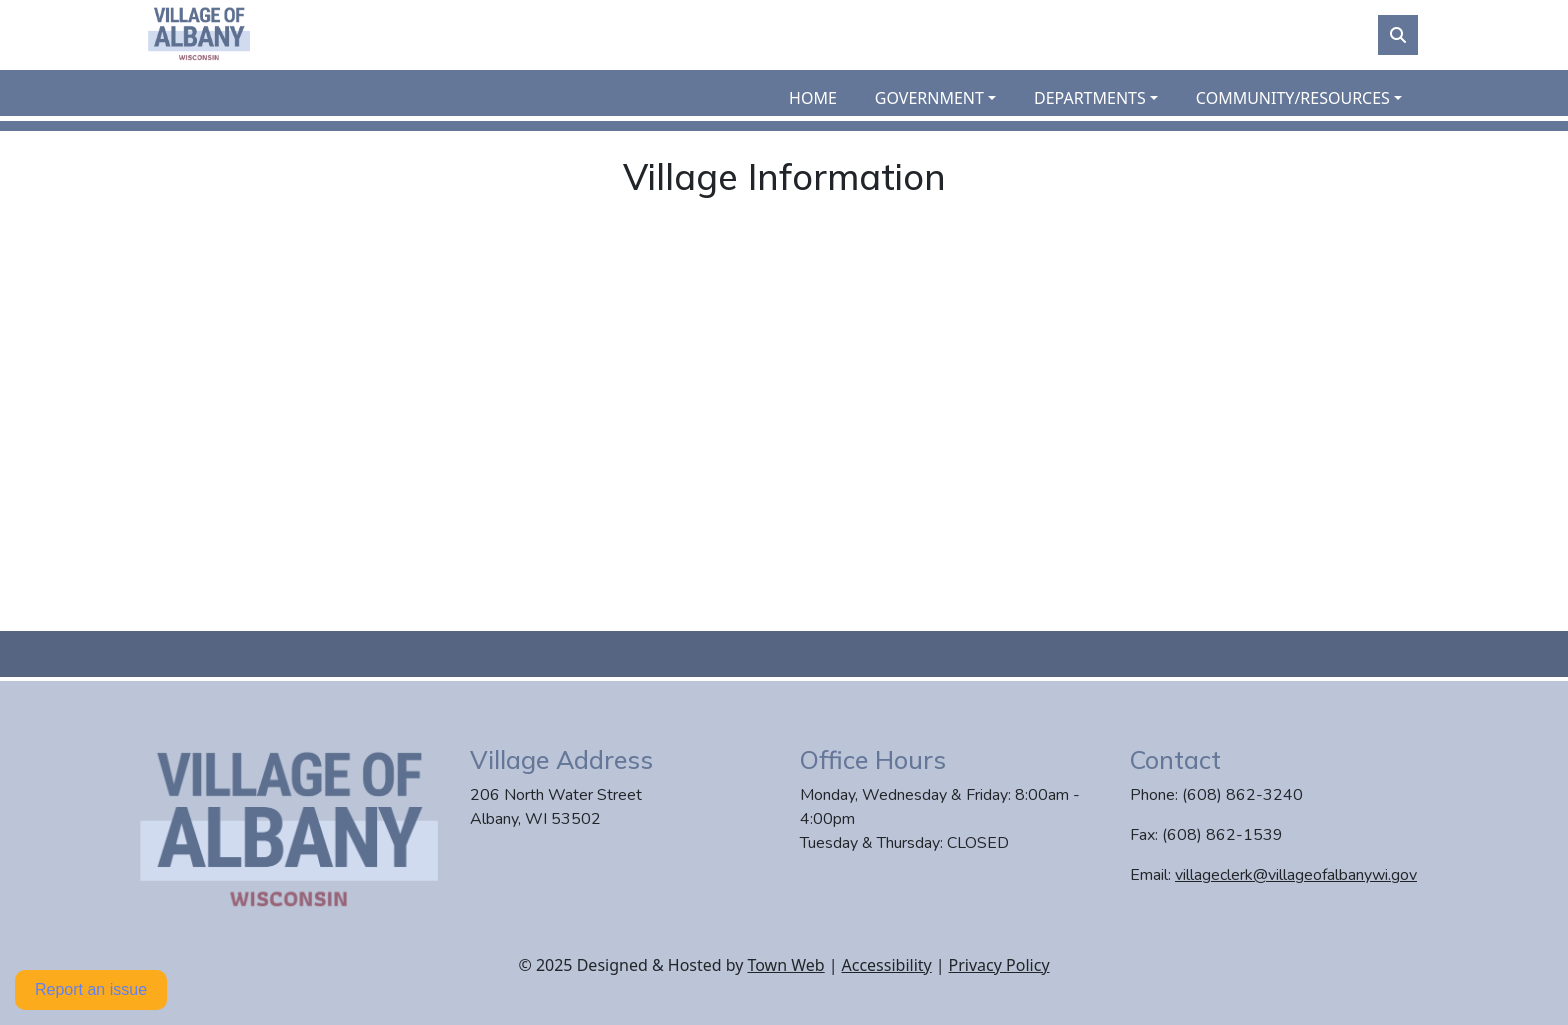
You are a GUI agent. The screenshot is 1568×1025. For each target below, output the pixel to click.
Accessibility (887, 965)
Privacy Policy (999, 965)
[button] (946, 98)
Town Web (785, 965)
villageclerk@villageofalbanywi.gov (1296, 875)
